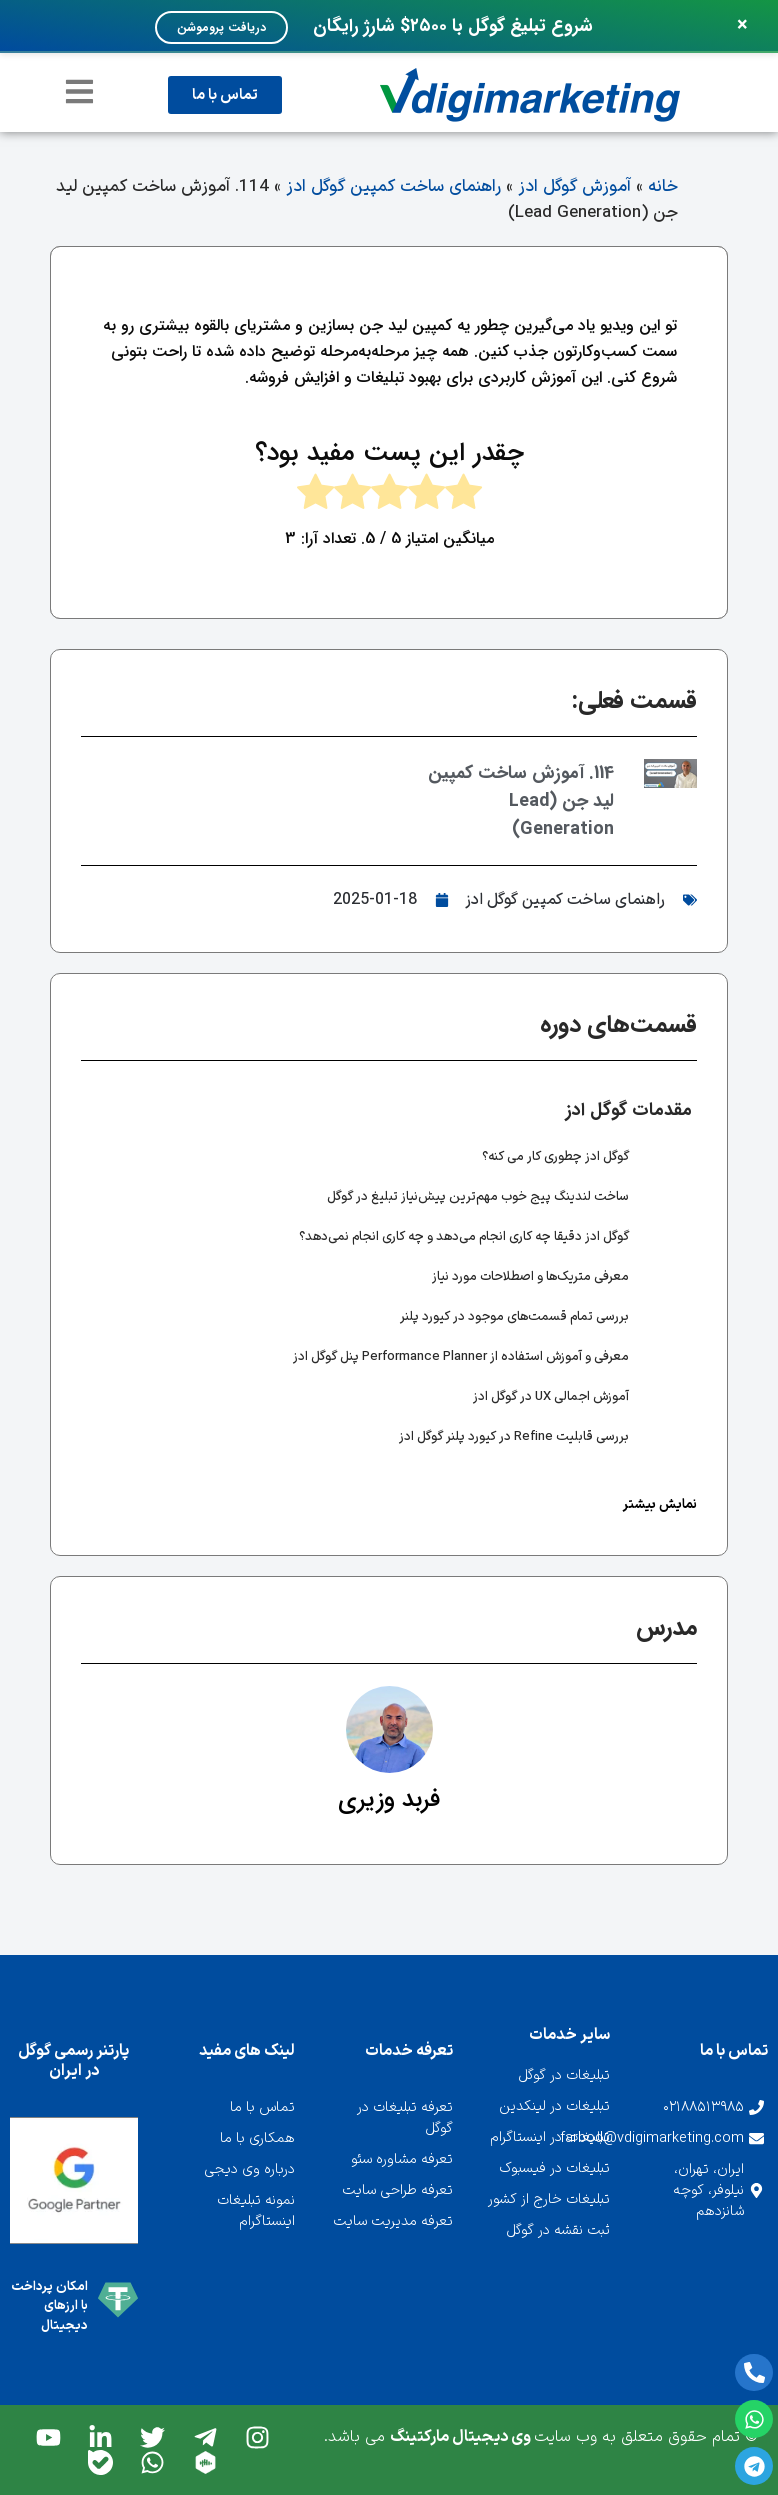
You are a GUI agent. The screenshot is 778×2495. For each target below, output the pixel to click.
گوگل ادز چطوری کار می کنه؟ (555, 1157)
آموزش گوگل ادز (574, 187)
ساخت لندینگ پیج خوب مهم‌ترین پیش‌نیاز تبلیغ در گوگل (478, 1197)
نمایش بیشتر (660, 1505)
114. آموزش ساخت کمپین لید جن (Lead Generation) (521, 801)
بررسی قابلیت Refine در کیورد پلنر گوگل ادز (514, 1437)
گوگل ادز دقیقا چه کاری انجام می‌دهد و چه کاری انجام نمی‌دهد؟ (464, 1237)
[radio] (463, 496)
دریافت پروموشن (221, 27)
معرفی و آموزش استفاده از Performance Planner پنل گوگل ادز (461, 1357)
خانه (663, 187)
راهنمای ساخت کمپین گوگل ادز (393, 187)
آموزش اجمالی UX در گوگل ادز (551, 1397)
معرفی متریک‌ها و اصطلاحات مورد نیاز (530, 1277)
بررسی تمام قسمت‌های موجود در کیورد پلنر (514, 1317)
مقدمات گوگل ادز (629, 1110)
